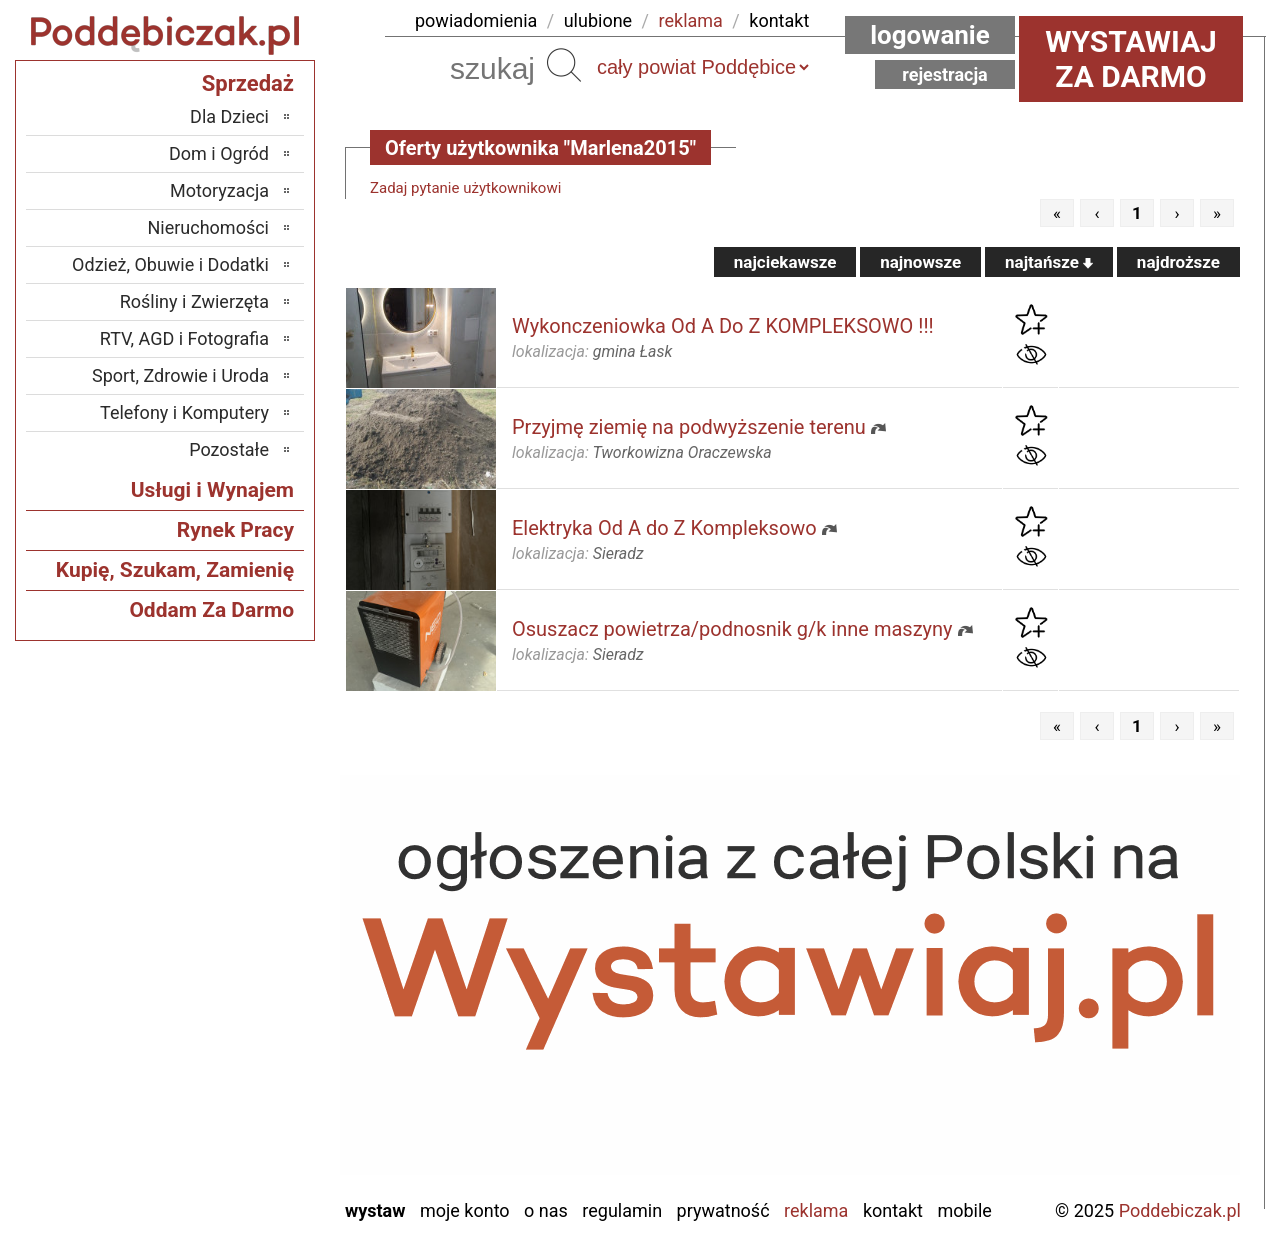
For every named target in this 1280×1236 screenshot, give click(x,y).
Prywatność (723, 1210)
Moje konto (465, 1210)
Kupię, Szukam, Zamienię (175, 570)
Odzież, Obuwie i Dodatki (170, 264)
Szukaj (564, 65)
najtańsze (1049, 262)
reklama (691, 20)
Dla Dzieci (229, 116)
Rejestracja (945, 74)
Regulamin (622, 1210)
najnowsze (920, 262)
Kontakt (893, 1210)
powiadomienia (476, 20)
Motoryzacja (219, 190)
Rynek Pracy (235, 530)
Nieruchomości (208, 227)
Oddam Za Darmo (211, 610)
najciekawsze (785, 262)
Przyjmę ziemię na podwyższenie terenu (689, 427)
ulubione (598, 20)
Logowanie (930, 35)
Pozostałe (229, 449)
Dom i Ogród (219, 153)
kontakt (779, 20)
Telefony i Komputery (184, 412)
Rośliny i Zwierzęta (194, 301)
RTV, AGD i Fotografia (184, 338)
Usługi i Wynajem (212, 490)
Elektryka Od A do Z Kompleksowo (664, 528)
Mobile (964, 1210)
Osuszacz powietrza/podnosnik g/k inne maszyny (732, 629)
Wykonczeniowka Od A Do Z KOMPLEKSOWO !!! (723, 326)
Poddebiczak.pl (1180, 1210)
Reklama (816, 1210)
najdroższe (1178, 262)
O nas (546, 1210)
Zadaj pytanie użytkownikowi (465, 188)
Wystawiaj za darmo (1131, 59)
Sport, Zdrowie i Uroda (180, 375)
